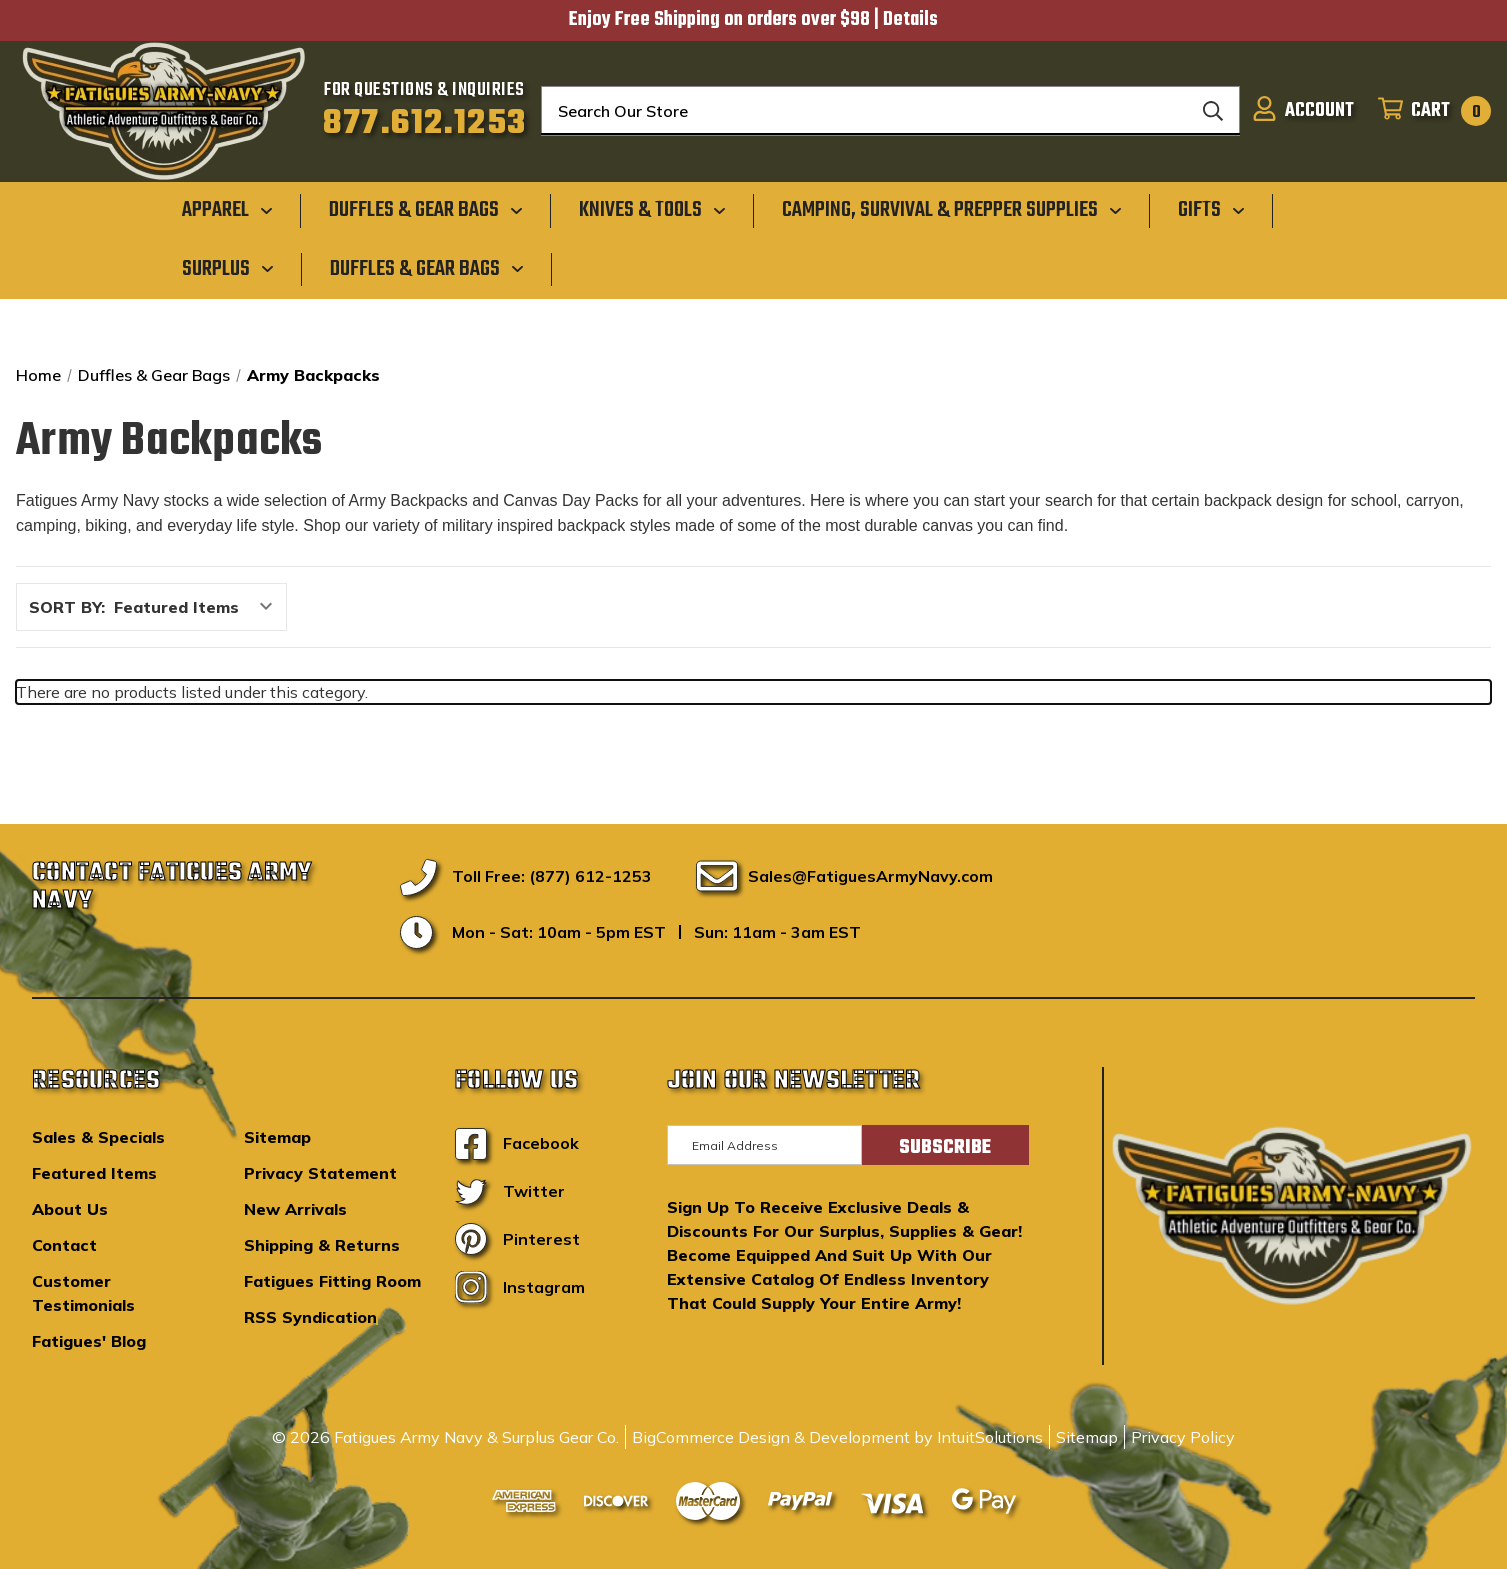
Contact (64, 1245)
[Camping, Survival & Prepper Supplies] (952, 210)
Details (910, 20)
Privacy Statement (320, 1173)
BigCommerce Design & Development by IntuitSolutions (837, 1437)
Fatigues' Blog (89, 1341)
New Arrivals (295, 1209)
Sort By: (67, 607)
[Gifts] (1211, 210)
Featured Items (94, 1173)
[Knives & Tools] (652, 210)
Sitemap (277, 1137)
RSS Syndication (310, 1317)
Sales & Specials (98, 1137)
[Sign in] (1303, 111)
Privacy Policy (1183, 1437)
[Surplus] (228, 268)
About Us (70, 1209)
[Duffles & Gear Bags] (426, 210)
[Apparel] (227, 210)
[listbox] (198, 607)
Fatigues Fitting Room (332, 1281)
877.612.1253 (424, 124)
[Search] (1213, 111)
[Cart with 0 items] (1428, 111)
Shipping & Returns (322, 1245)
